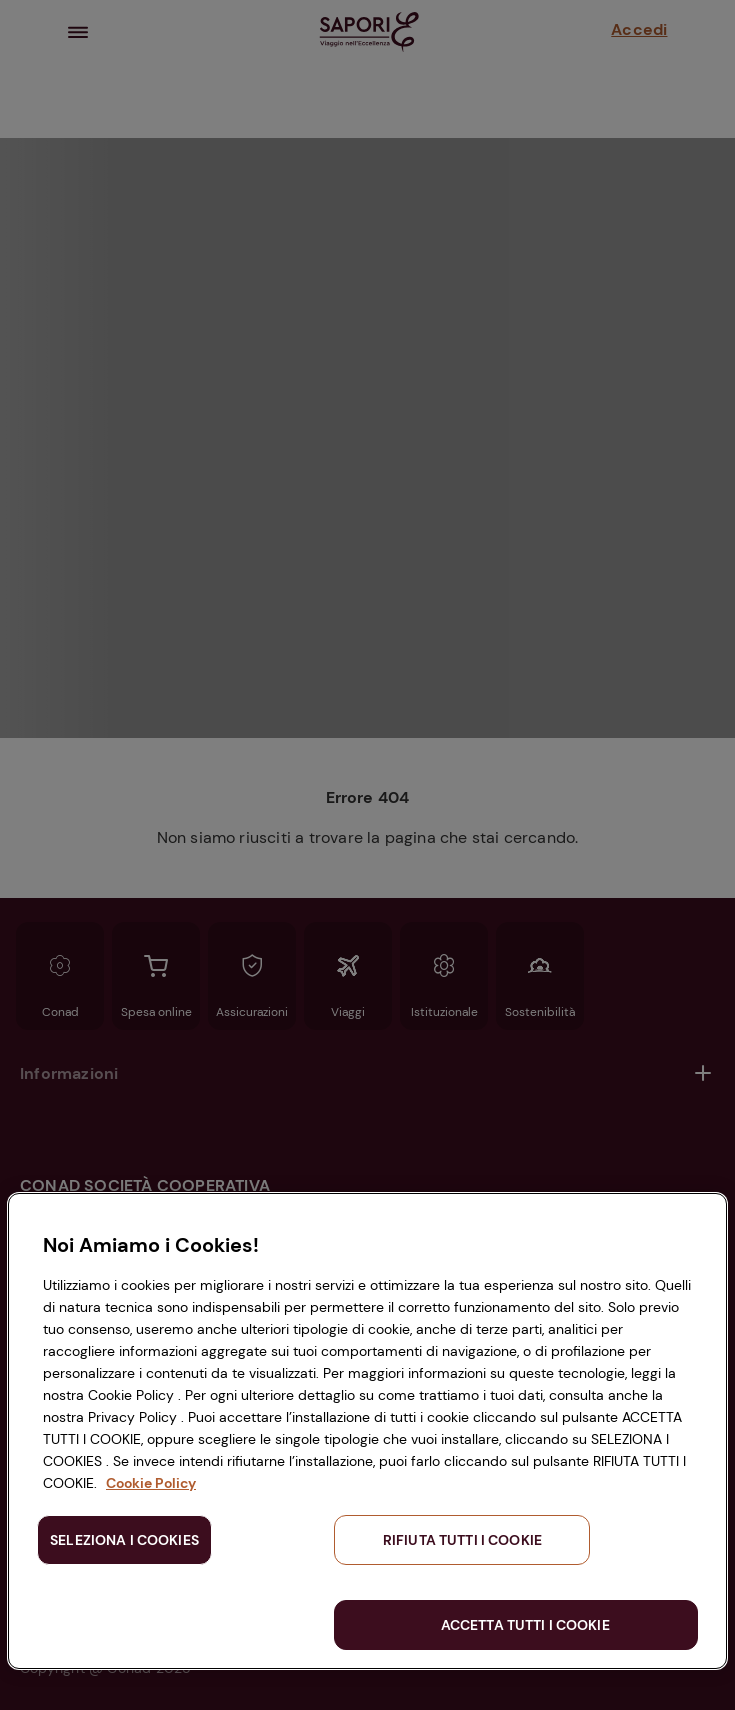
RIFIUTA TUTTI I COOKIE (462, 1540)
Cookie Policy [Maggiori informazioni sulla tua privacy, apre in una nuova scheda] (151, 1483)
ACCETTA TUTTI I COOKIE (525, 1625)
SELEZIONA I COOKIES (124, 1540)
